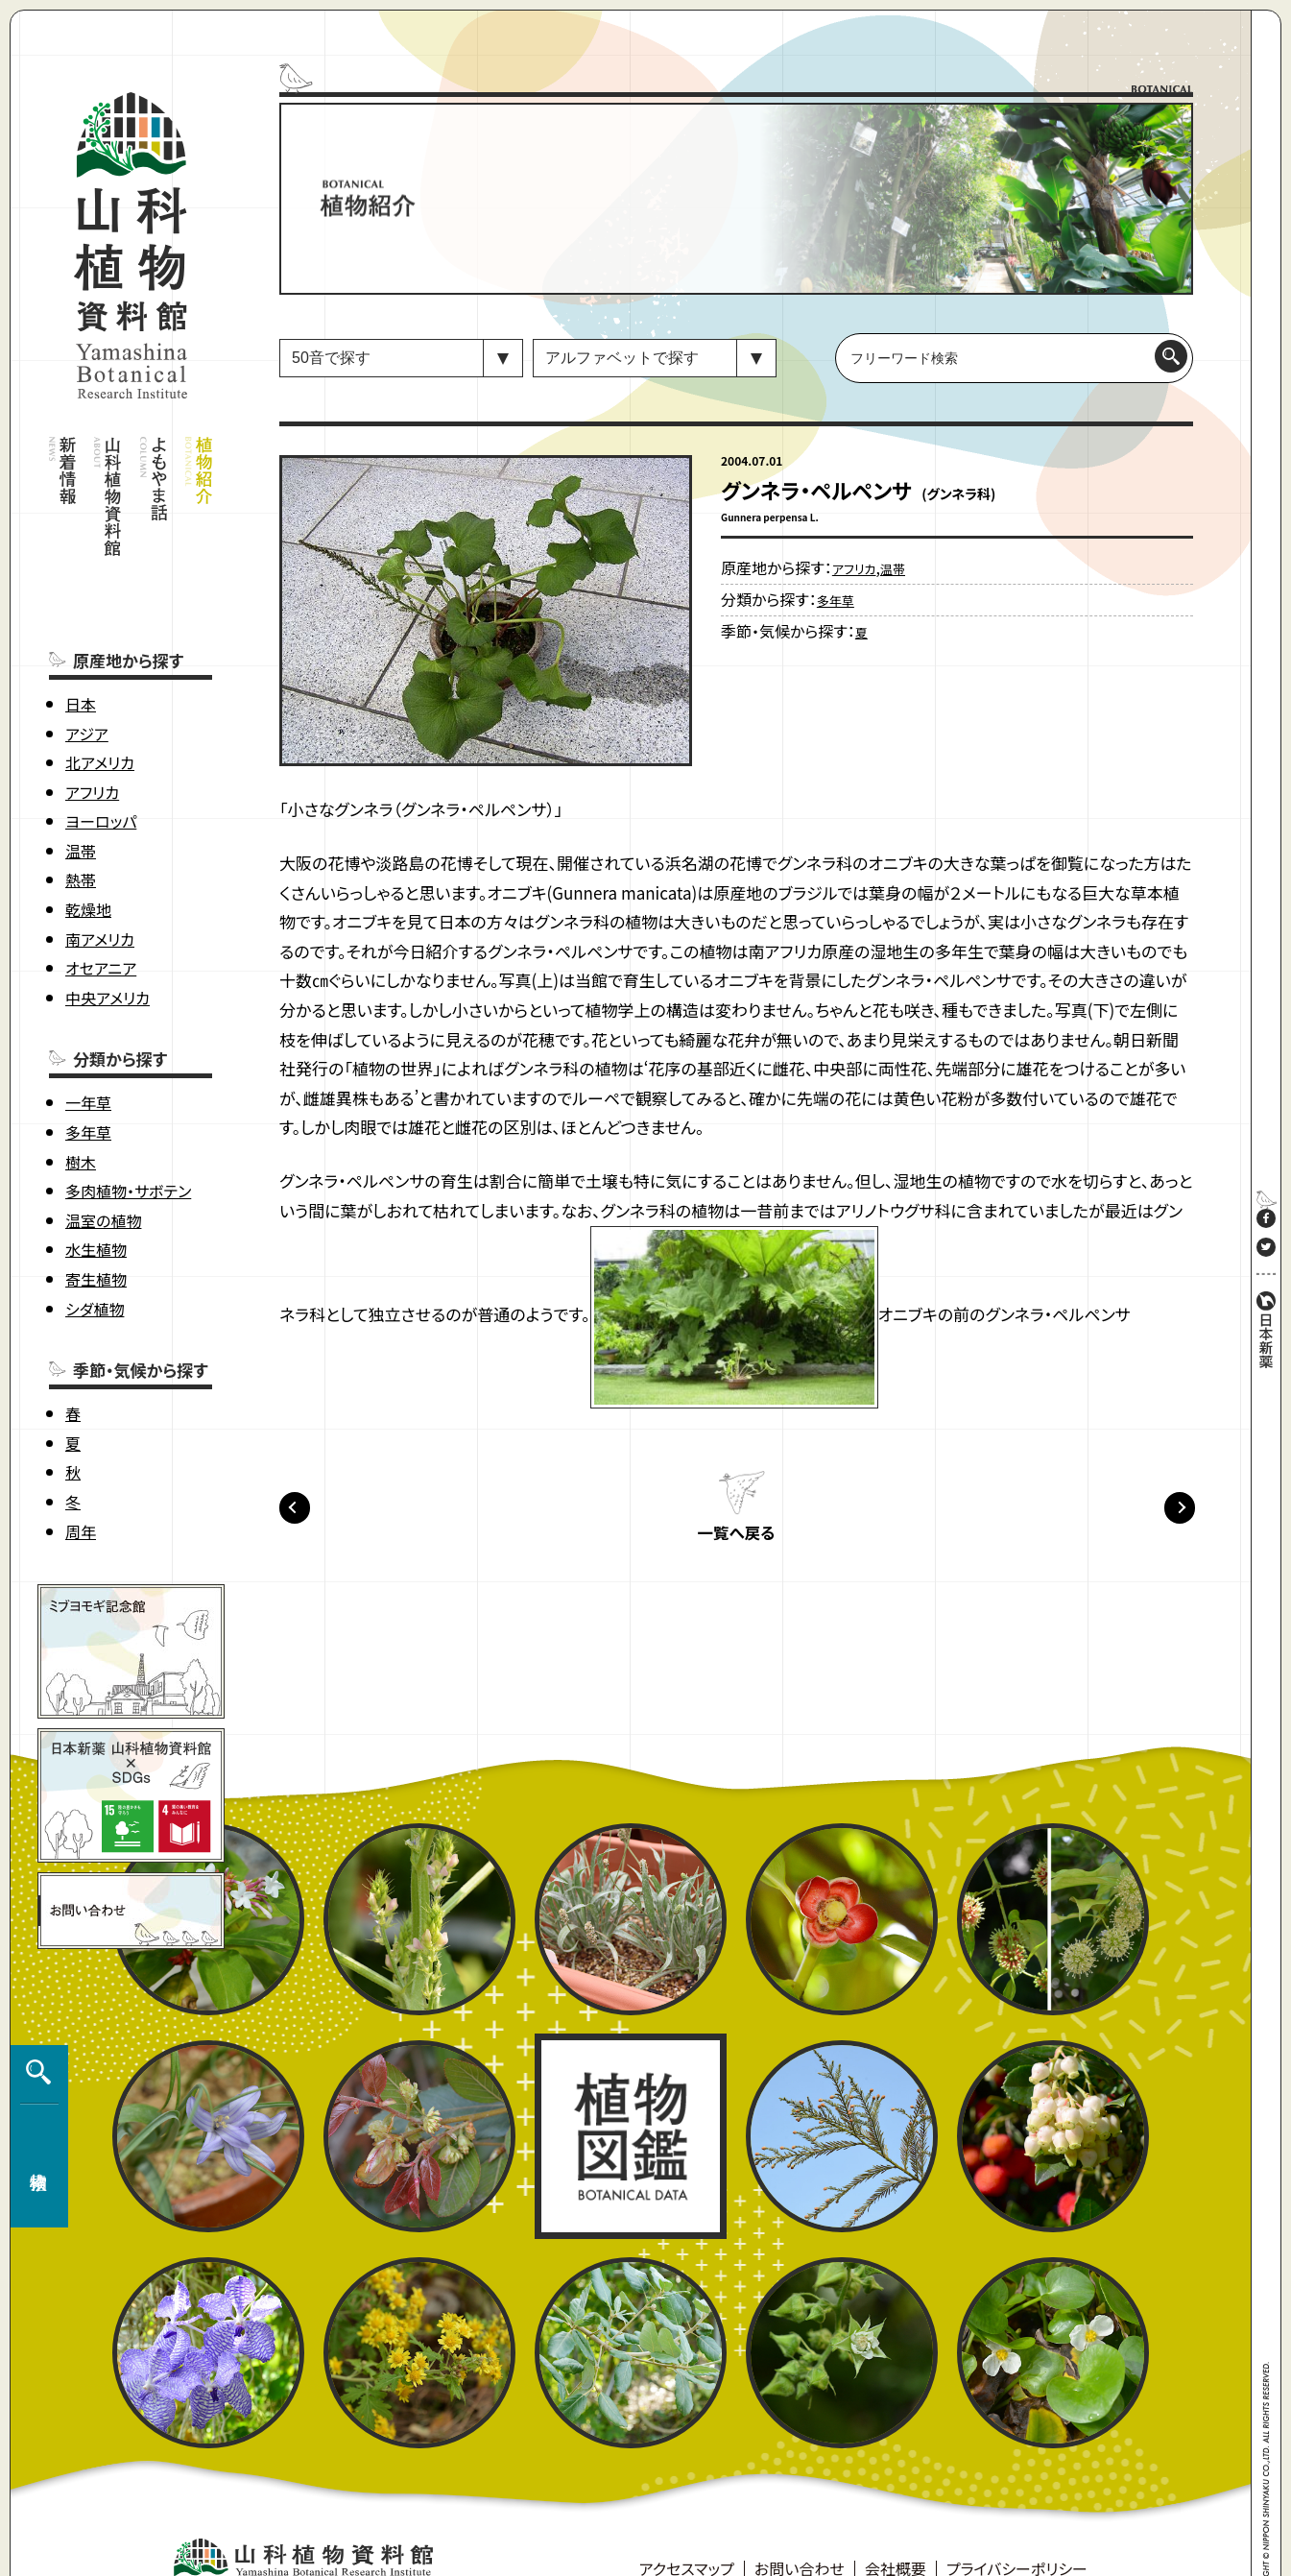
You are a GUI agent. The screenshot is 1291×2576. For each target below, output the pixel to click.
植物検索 (34, 2367)
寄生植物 (96, 1233)
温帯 (80, 805)
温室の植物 (103, 1175)
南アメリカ (99, 893)
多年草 (88, 1086)
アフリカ (92, 746)
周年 (80, 1486)
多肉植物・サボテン (128, 1146)
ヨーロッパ (100, 776)
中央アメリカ (107, 952)
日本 (80, 658)
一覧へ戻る (736, 1539)
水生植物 (96, 1204)
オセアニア (100, 923)
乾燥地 (88, 864)
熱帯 (80, 835)
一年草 (88, 1058)
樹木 (80, 1116)
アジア (86, 688)
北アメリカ (99, 717)
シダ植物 (94, 1263)
